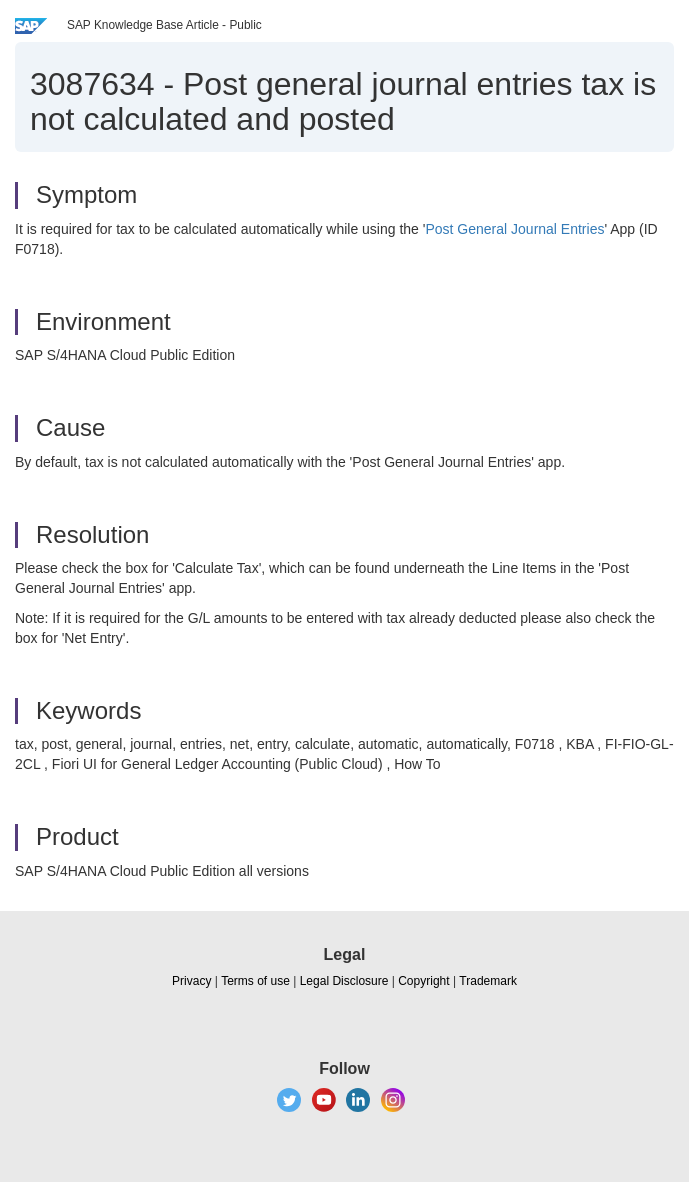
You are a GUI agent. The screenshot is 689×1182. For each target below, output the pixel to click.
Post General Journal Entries (514, 229)
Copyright (423, 981)
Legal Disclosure (344, 981)
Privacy (191, 981)
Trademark (488, 981)
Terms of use (255, 981)
